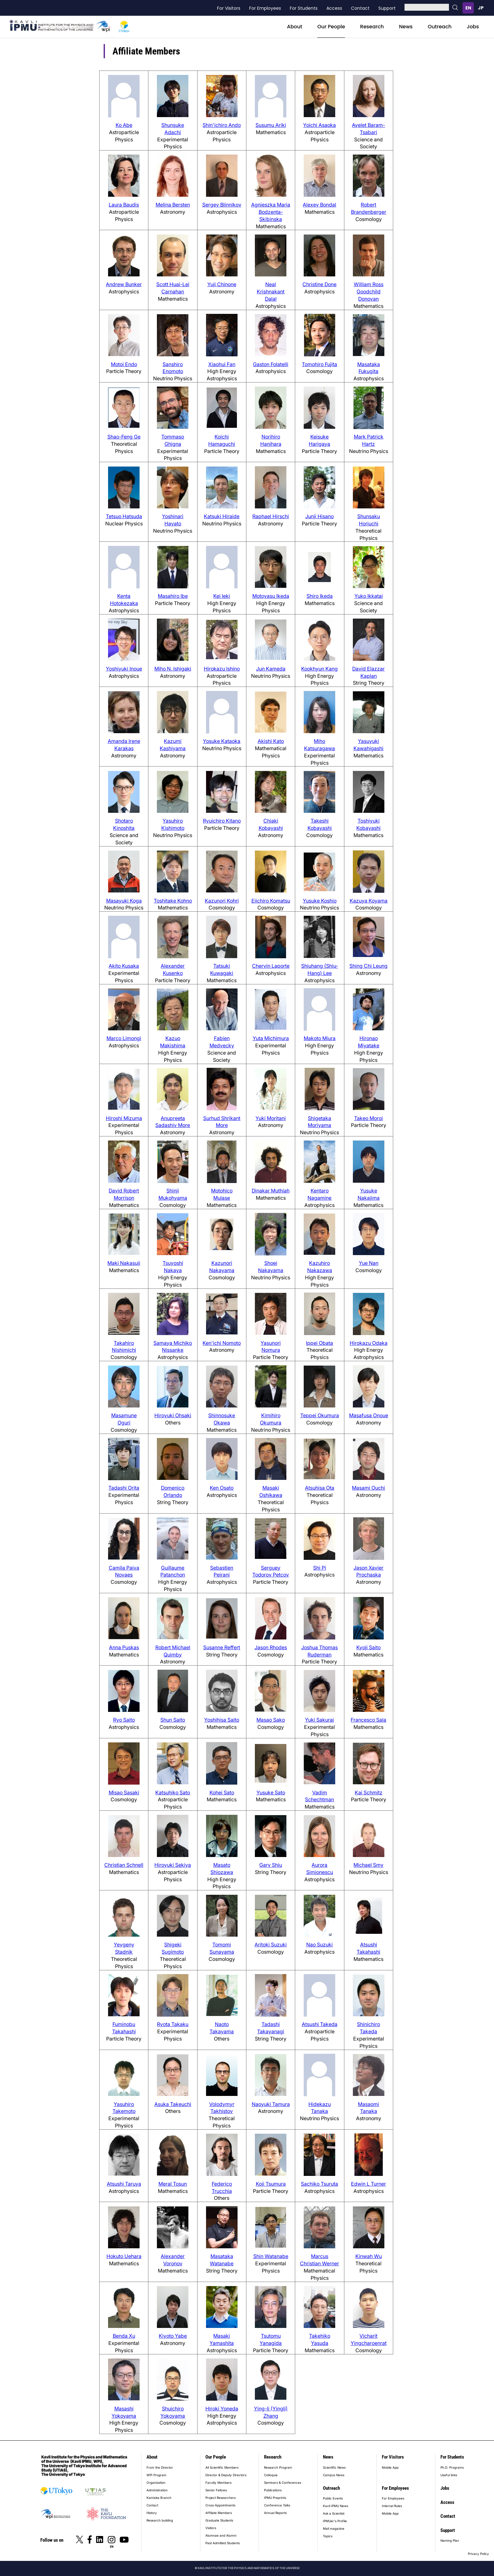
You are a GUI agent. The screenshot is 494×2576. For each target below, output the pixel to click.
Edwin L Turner (368, 2184)
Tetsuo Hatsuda (124, 516)
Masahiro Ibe (173, 596)
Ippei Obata (319, 1343)
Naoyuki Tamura (271, 2104)
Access (334, 8)
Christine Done (319, 284)
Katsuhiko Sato (172, 1792)
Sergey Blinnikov (221, 204)
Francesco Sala (368, 1720)
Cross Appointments (220, 2505)
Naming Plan (449, 2540)
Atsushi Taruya (124, 2184)
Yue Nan (368, 1263)
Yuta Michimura (271, 1038)
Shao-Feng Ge (124, 436)
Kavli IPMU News (335, 2506)
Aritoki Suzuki (271, 1944)
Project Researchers (220, 2498)
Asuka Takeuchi (172, 2104)
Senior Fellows (216, 2490)
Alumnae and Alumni (220, 2535)
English (468, 8)
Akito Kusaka (124, 966)
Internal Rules (392, 2506)
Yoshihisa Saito (221, 1720)
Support (387, 8)
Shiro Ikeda (320, 596)
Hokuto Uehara (123, 2256)
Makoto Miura (320, 1038)
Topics (327, 2536)
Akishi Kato (271, 741)
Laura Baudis (124, 204)
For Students (304, 8)
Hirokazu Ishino (222, 668)
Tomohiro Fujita (319, 364)
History (151, 2513)
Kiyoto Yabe (173, 2336)
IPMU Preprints (275, 2498)
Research (372, 26)
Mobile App (390, 2467)
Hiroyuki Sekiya (172, 1865)
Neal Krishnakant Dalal (270, 291)
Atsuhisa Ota (319, 1488)
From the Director (159, 2467)
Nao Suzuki (319, 1944)
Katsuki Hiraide (221, 516)
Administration (157, 2490)
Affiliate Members (218, 2513)
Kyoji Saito (368, 1647)
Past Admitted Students (222, 2543)
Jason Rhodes (271, 1647)
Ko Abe (124, 125)
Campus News (333, 2475)
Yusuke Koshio (319, 900)
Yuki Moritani (271, 1118)
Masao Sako (270, 1720)
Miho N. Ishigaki (172, 668)
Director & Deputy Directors (225, 2475)
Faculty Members (218, 2482)
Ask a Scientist (333, 2513)
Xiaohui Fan (221, 364)
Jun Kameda (270, 668)
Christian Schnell (123, 1865)
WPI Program (156, 2475)
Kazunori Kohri (222, 900)
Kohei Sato (222, 1792)
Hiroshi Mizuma (124, 1118)
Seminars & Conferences (282, 2482)
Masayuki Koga (124, 900)
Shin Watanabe (270, 2256)
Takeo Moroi (368, 1118)
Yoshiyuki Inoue (124, 668)
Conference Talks (277, 2505)
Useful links (448, 2475)
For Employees (265, 8)
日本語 (480, 8)
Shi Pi (319, 1568)
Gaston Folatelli (270, 364)
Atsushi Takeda (319, 2024)
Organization (155, 2482)
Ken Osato (221, 1488)
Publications (273, 2490)
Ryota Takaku (172, 2024)
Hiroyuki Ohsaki (172, 1415)
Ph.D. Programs (452, 2467)
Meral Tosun (172, 2184)
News (405, 26)
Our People (331, 26)
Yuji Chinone (221, 284)
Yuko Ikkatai (368, 596)
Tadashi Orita (123, 1488)
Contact (360, 8)
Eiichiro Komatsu (270, 900)
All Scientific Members (221, 2467)
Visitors (210, 2528)
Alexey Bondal (319, 204)
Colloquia (271, 2475)
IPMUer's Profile (335, 2521)
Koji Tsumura (271, 2184)
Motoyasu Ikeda (270, 596)
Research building (159, 2520)
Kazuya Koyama (369, 900)
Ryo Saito (124, 1720)
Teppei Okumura (319, 1415)
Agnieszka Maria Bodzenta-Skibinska (270, 211)
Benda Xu (124, 2336)
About (294, 26)
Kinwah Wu (368, 2256)
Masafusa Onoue (368, 1415)
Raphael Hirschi (270, 516)
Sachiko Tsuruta (319, 2184)
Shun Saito (172, 1720)
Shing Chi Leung (368, 966)
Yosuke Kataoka (221, 741)
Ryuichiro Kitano (222, 821)
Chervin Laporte (271, 966)
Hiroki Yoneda (221, 2408)
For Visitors (228, 8)
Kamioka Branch (158, 2498)
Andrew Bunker (124, 284)
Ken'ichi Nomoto (222, 1343)
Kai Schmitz (368, 1792)
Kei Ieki (221, 596)
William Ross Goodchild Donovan (368, 291)
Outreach (440, 26)
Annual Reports (275, 2513)
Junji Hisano (319, 516)
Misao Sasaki (124, 1792)
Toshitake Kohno (173, 900)
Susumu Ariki (271, 125)
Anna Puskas (124, 1647)
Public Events (333, 2498)
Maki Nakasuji (123, 1263)
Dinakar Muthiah (271, 1190)
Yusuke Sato (270, 1792)
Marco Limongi (123, 1038)
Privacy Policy (478, 2554)
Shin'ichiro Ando (222, 125)
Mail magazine (333, 2528)
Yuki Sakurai (319, 1720)
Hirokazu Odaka (369, 1343)
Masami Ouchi (368, 1488)
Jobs (473, 26)
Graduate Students (219, 2520)
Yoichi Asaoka (319, 125)
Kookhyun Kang (319, 668)
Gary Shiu (270, 1865)
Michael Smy (368, 1865)
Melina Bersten (173, 204)
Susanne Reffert (221, 1647)
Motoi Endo (124, 364)
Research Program (278, 2467)
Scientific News (334, 2467)
